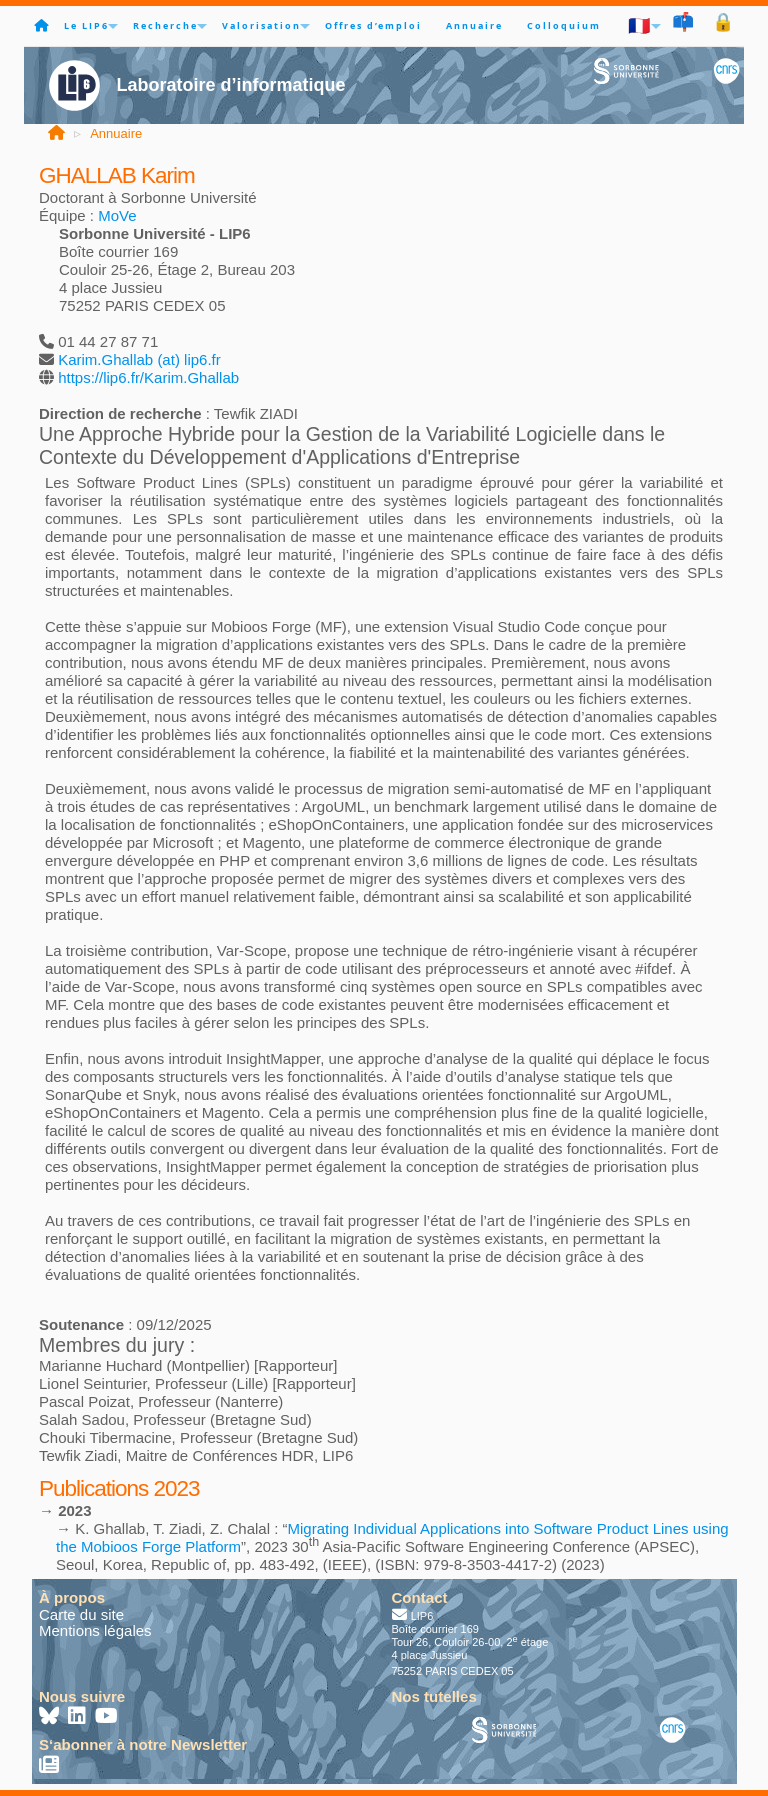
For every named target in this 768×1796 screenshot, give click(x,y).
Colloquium (564, 25)
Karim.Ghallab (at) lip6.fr (139, 359)
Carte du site (81, 1614)
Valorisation (261, 25)
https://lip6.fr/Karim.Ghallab (148, 377)
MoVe (117, 215)
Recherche (165, 25)
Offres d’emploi (373, 25)
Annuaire (474, 25)
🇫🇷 (640, 25)
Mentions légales (95, 1630)
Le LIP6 (86, 25)
